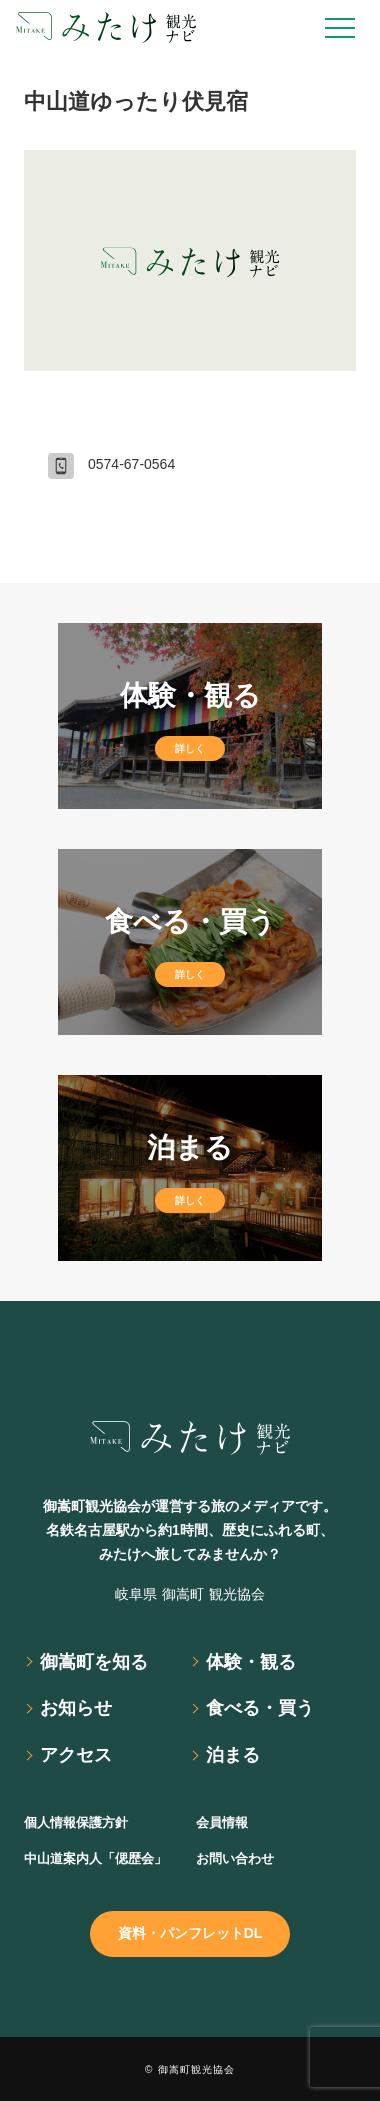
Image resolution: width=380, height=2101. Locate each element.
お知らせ (76, 1708)
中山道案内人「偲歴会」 (95, 1858)
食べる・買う (260, 1708)
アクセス (76, 1755)
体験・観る (251, 1662)
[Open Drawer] (340, 27)
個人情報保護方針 (76, 1822)
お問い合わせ (235, 1858)
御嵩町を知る (94, 1662)
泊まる (233, 1755)
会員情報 (222, 1822)
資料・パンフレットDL (190, 1933)
